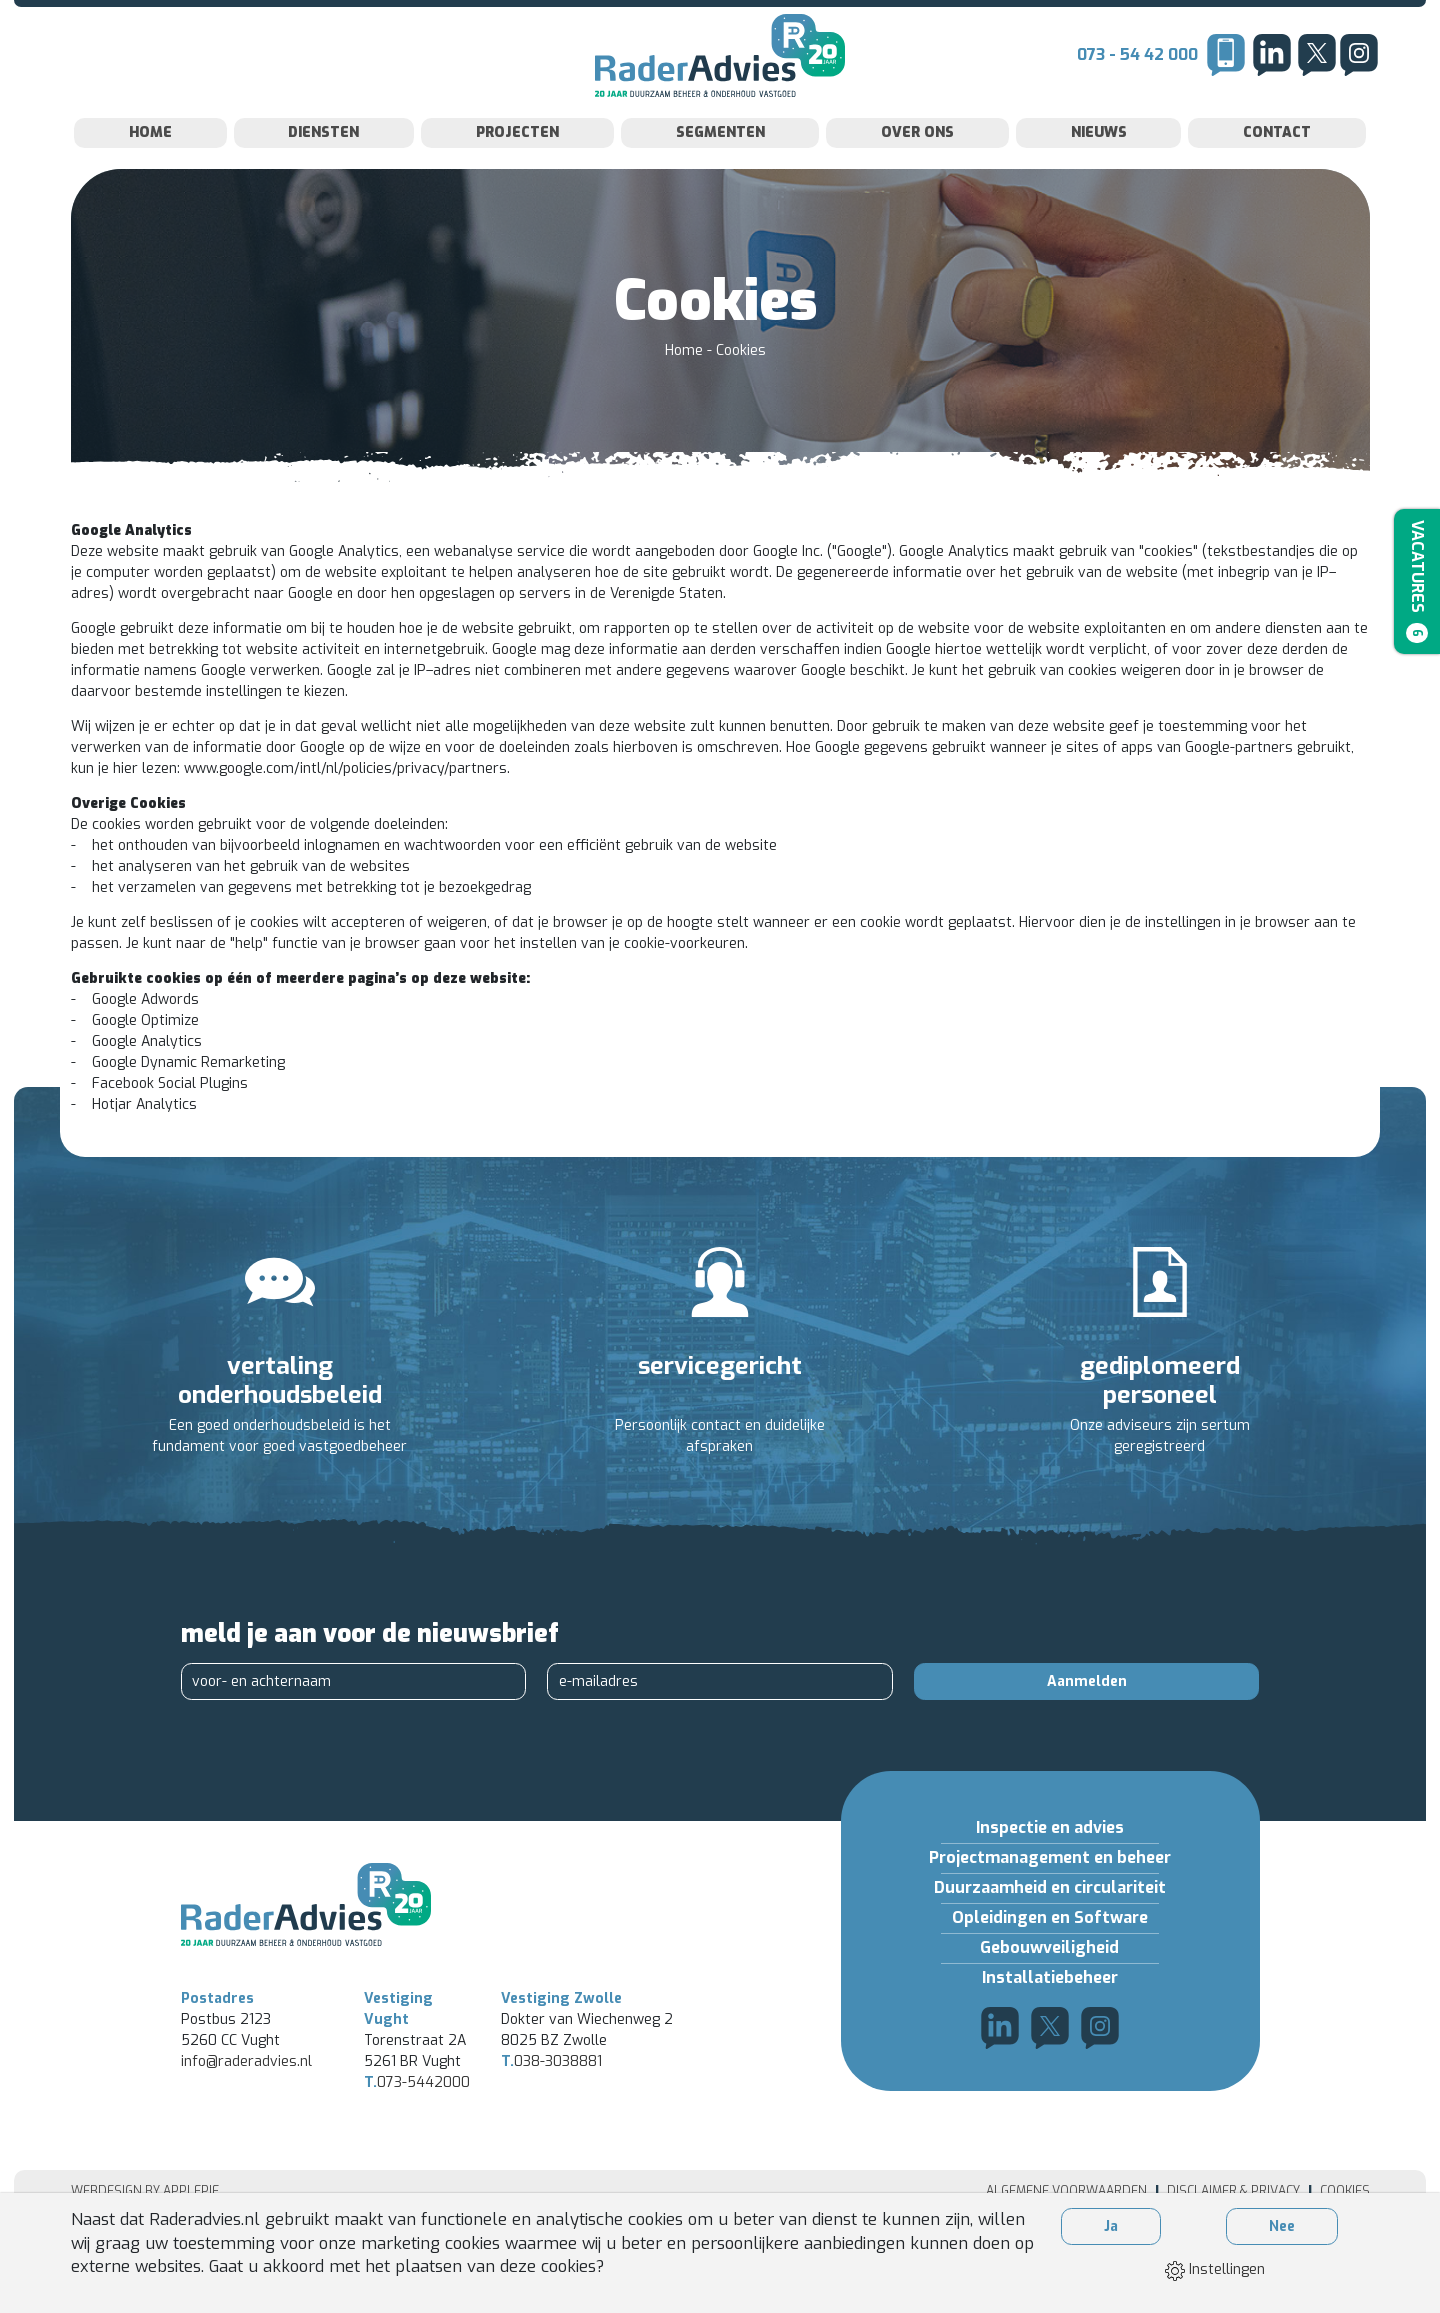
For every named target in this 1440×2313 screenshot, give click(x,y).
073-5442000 (417, 2155)
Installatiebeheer (1050, 2017)
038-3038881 (551, 2134)
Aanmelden (1087, 1721)
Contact (1277, 172)
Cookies (741, 390)
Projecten (517, 172)
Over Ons (917, 172)
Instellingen (1215, 2269)
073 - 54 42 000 (1137, 74)
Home (150, 172)
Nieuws (1099, 172)
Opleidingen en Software (1050, 1957)
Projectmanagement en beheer (1050, 1897)
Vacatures (1413, 585)
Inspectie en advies (1050, 1867)
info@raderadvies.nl (246, 2134)
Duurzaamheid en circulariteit (1050, 1927)
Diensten (323, 172)
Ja (1111, 2226)
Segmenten (720, 172)
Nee (1282, 2226)
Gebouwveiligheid (1049, 1987)
